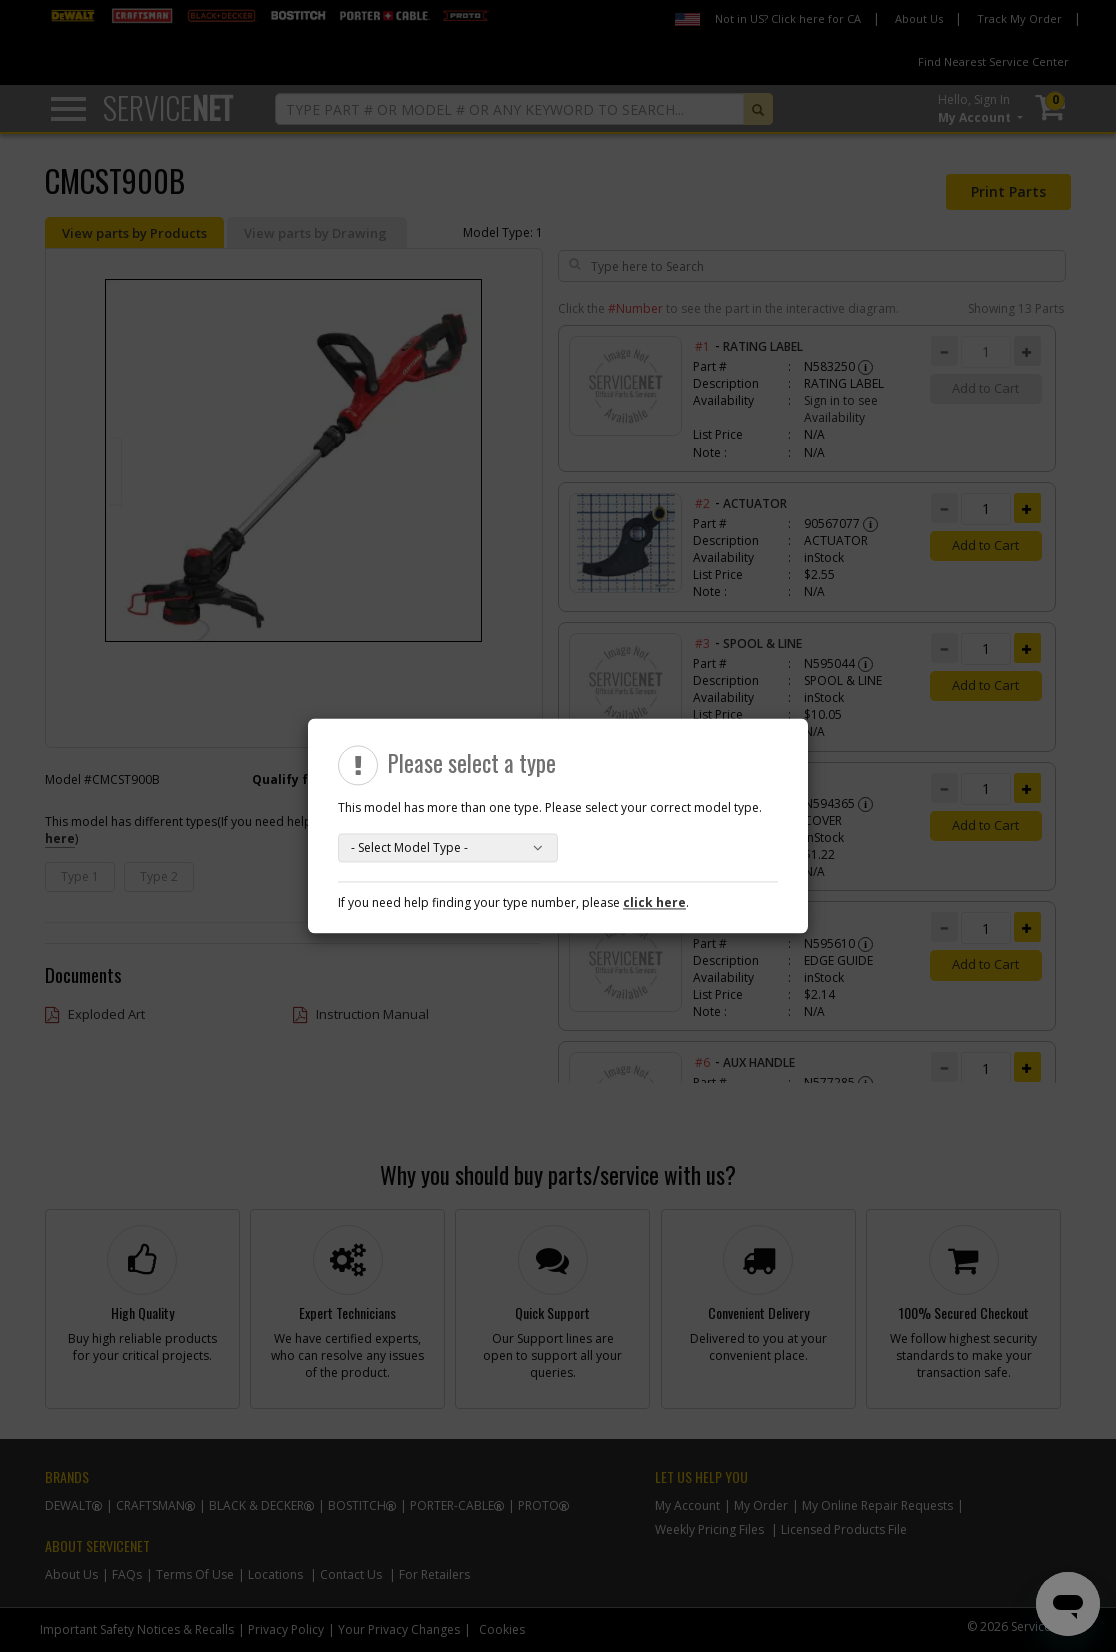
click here (654, 903)
